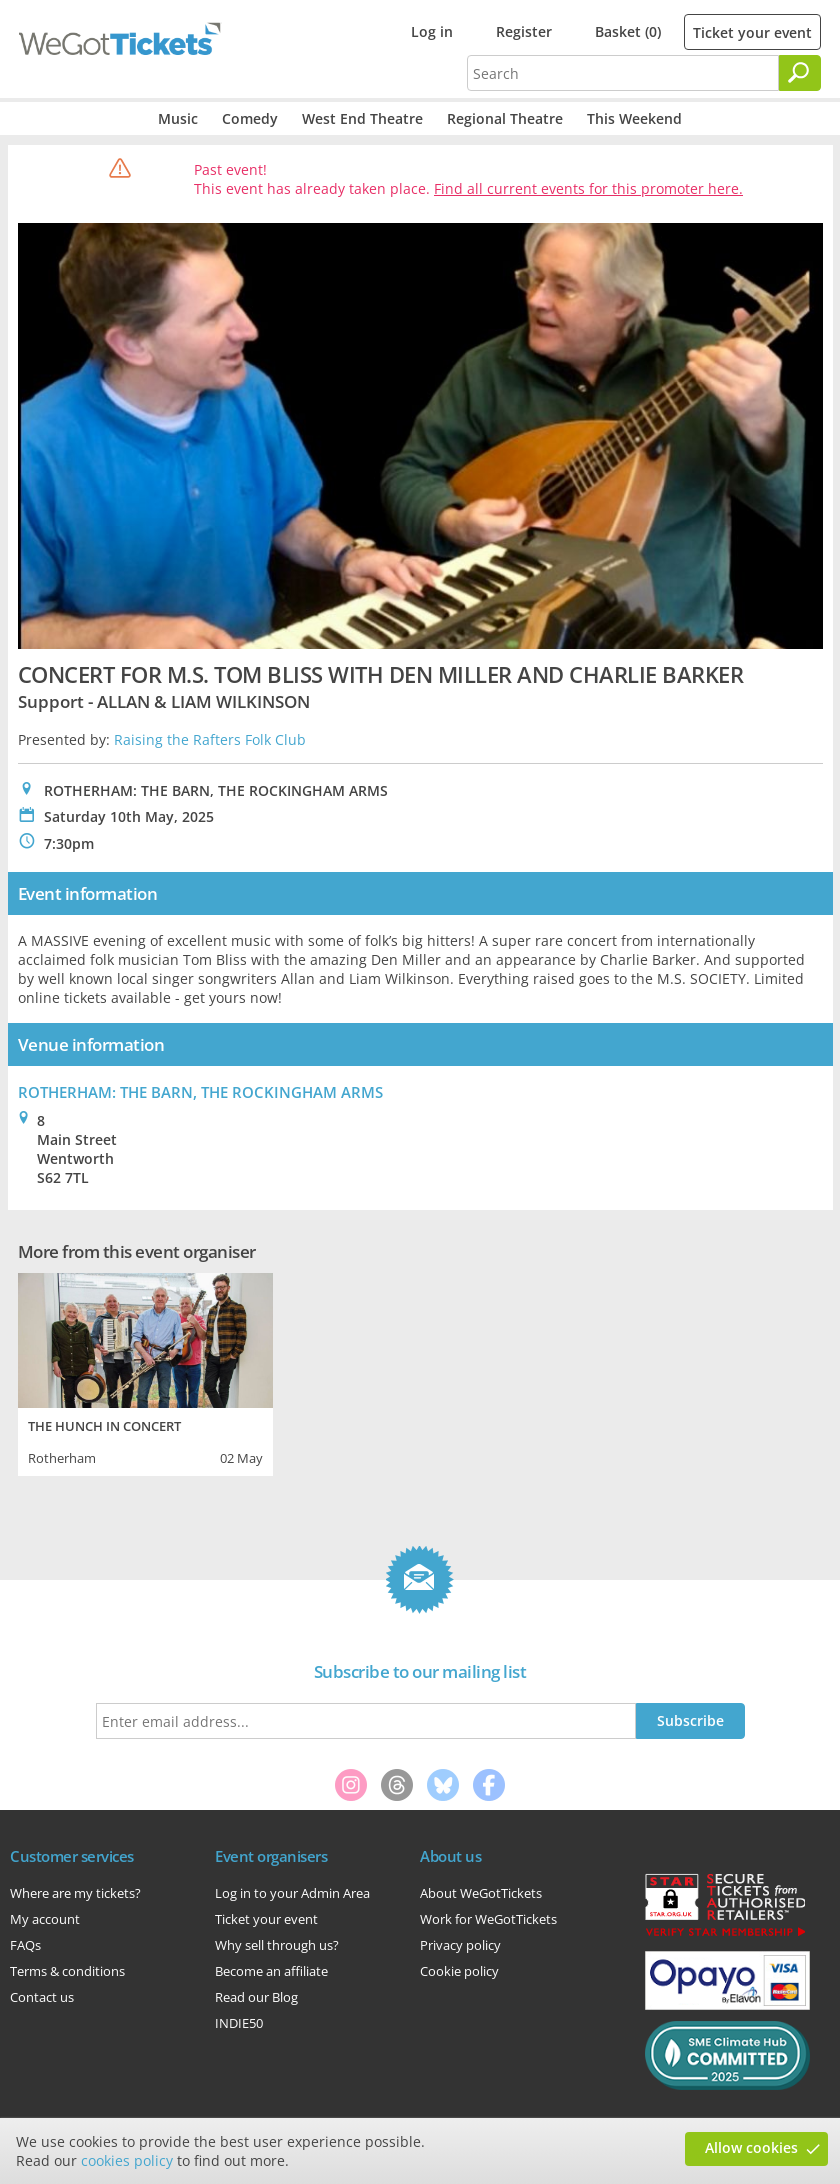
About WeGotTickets (481, 1893)
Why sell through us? (277, 1945)
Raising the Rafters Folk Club (210, 739)
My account (45, 1919)
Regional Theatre (505, 118)
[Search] (800, 73)
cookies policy (127, 2160)
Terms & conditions (67, 1971)
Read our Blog (256, 1997)
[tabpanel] (145, 1372)
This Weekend (634, 118)
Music (178, 118)
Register (524, 31)
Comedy (250, 118)
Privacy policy (460, 1945)
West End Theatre (362, 118)
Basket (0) (628, 31)
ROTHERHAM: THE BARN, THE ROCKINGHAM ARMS (200, 1092)
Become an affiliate (271, 1971)
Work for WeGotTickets (488, 1919)
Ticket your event (752, 32)
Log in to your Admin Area (292, 1893)
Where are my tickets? (75, 1893)
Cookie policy (459, 1971)
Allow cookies (751, 2147)
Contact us (42, 1997)
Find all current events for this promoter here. (588, 188)
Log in (432, 31)
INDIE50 (239, 2023)
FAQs (25, 1945)
